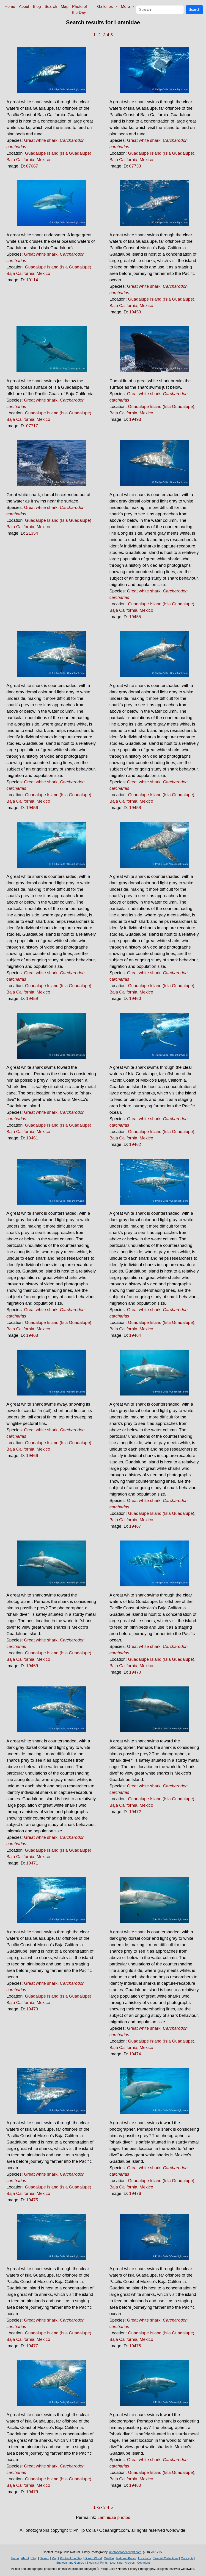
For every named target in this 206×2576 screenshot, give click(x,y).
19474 (135, 2053)
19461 (32, 1138)
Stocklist (91, 2562)
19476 (135, 2193)
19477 (32, 2345)
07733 (135, 166)
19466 (32, 1455)
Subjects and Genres (70, 2562)
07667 (32, 166)
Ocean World (93, 2558)
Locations (144, 2558)
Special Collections (166, 2558)
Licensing (116, 2562)
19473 (32, 2009)
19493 (135, 419)
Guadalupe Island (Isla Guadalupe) (58, 153)
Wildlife (109, 2558)
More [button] (126, 6)
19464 (135, 1335)
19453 (135, 312)
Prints (103, 2562)
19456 (32, 807)
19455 (135, 616)
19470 (135, 1672)
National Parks (126, 2558)
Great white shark (41, 140)
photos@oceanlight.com (125, 2552)
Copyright (143, 2562)
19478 (135, 2345)
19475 (32, 2199)
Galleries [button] (105, 6)
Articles (130, 2562)
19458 (135, 807)
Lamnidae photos (113, 2517)
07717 (32, 425)
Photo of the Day (79, 9)
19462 (135, 1144)
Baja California (20, 159)
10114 (32, 279)
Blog (37, 6)
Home (10, 6)
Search (50, 6)
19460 (135, 998)
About (24, 6)
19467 (135, 1526)
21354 (32, 533)
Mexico (43, 159)
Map (65, 6)
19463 (32, 1335)
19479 (32, 2491)
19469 (32, 1665)
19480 (135, 2485)
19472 (135, 1811)
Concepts (187, 2558)
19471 (32, 1863)
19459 (32, 998)
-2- (99, 34)
